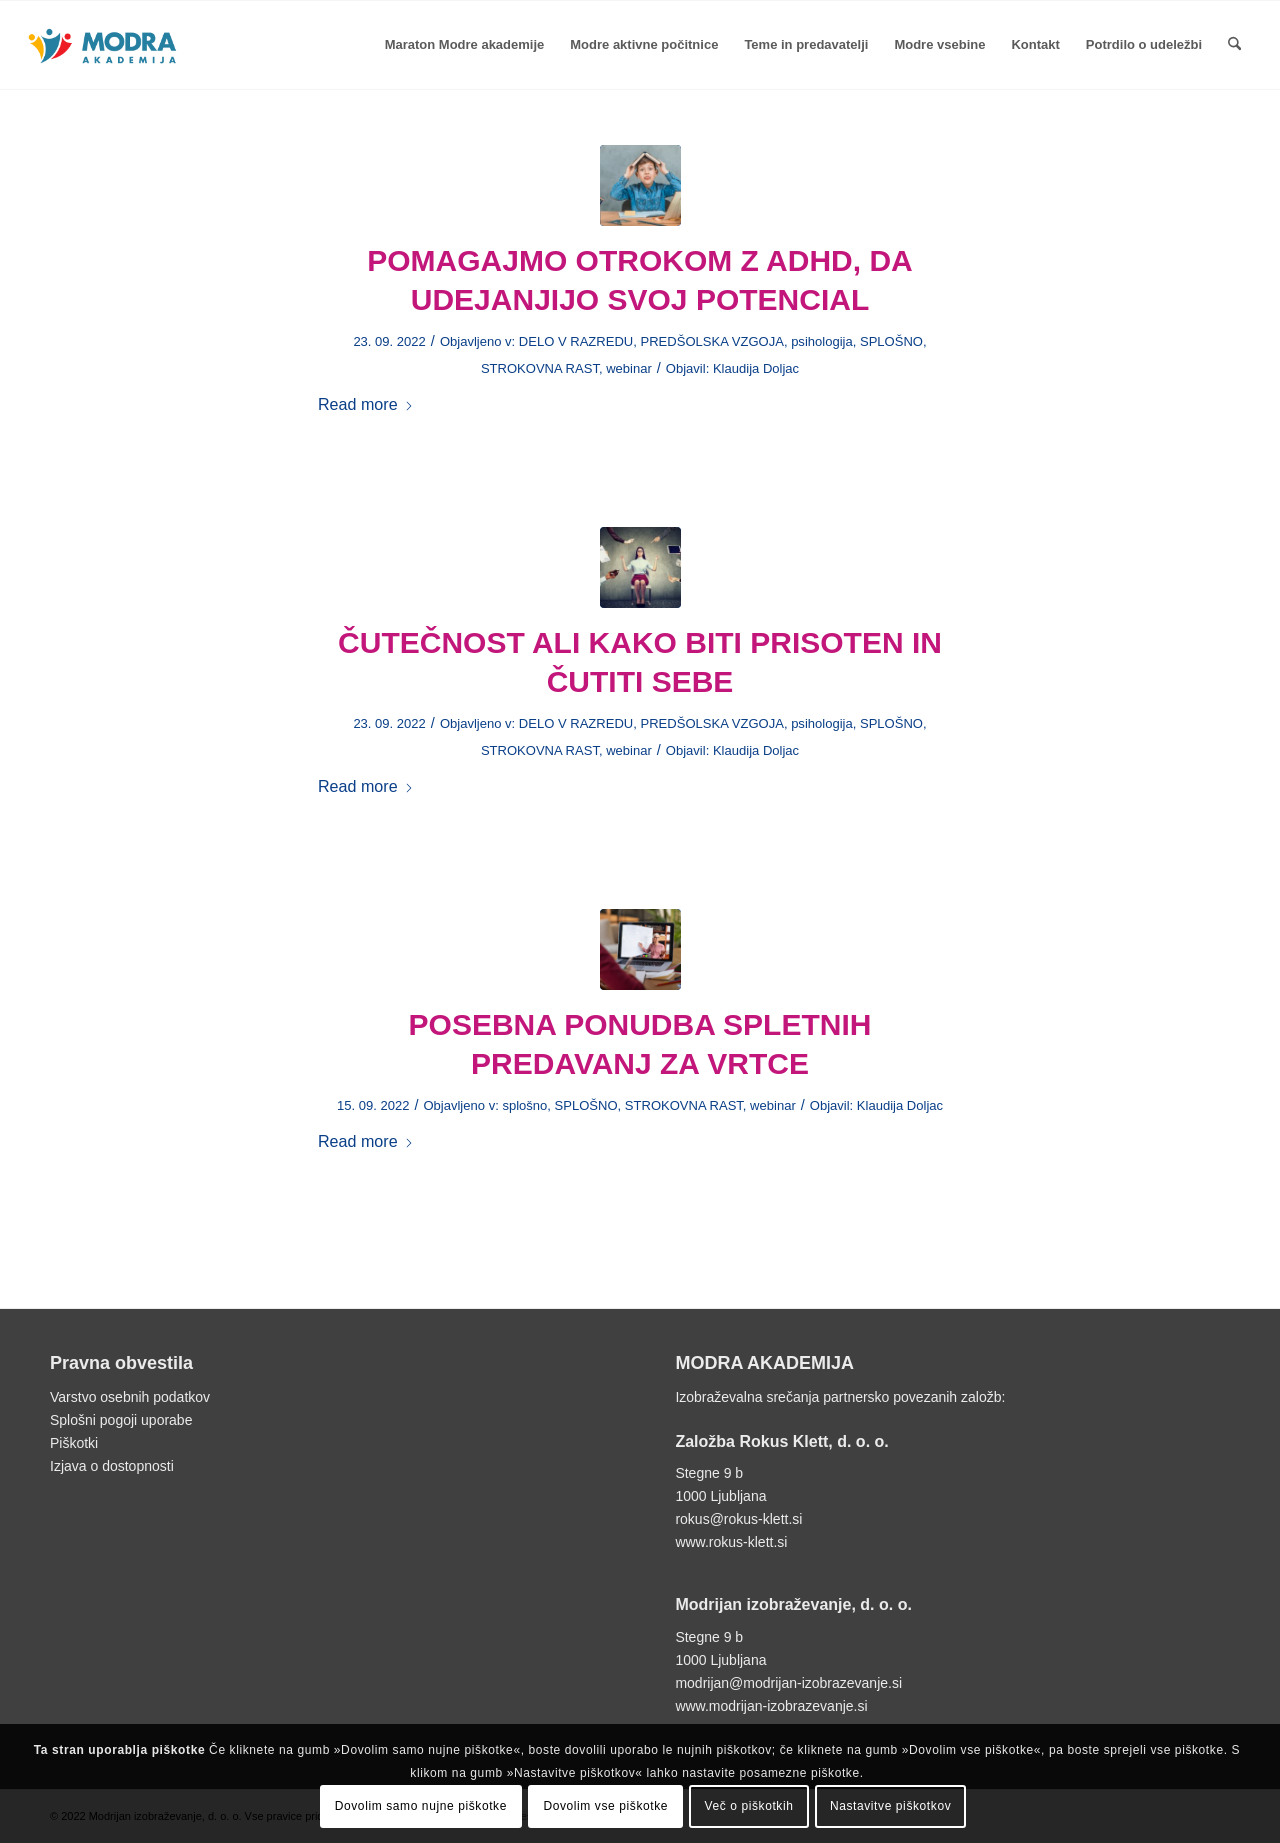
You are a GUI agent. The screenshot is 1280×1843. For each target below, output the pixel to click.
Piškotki (74, 1443)
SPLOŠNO (891, 341)
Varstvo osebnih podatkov (130, 1397)
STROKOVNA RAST (540, 368)
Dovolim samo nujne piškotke (421, 1806)
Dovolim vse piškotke (605, 1806)
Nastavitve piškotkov (890, 1806)
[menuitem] (465, 45)
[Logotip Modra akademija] (104, 65)
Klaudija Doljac (756, 368)
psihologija (822, 341)
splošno (524, 1105)
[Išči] (1234, 45)
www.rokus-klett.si (731, 1542)
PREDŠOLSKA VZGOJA (711, 341)
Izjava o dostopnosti (112, 1466)
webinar (629, 368)
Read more (366, 404)
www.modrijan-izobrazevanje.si (771, 1706)
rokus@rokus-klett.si (738, 1519)
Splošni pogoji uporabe (121, 1420)
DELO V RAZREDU (576, 341)
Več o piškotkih (748, 1806)
